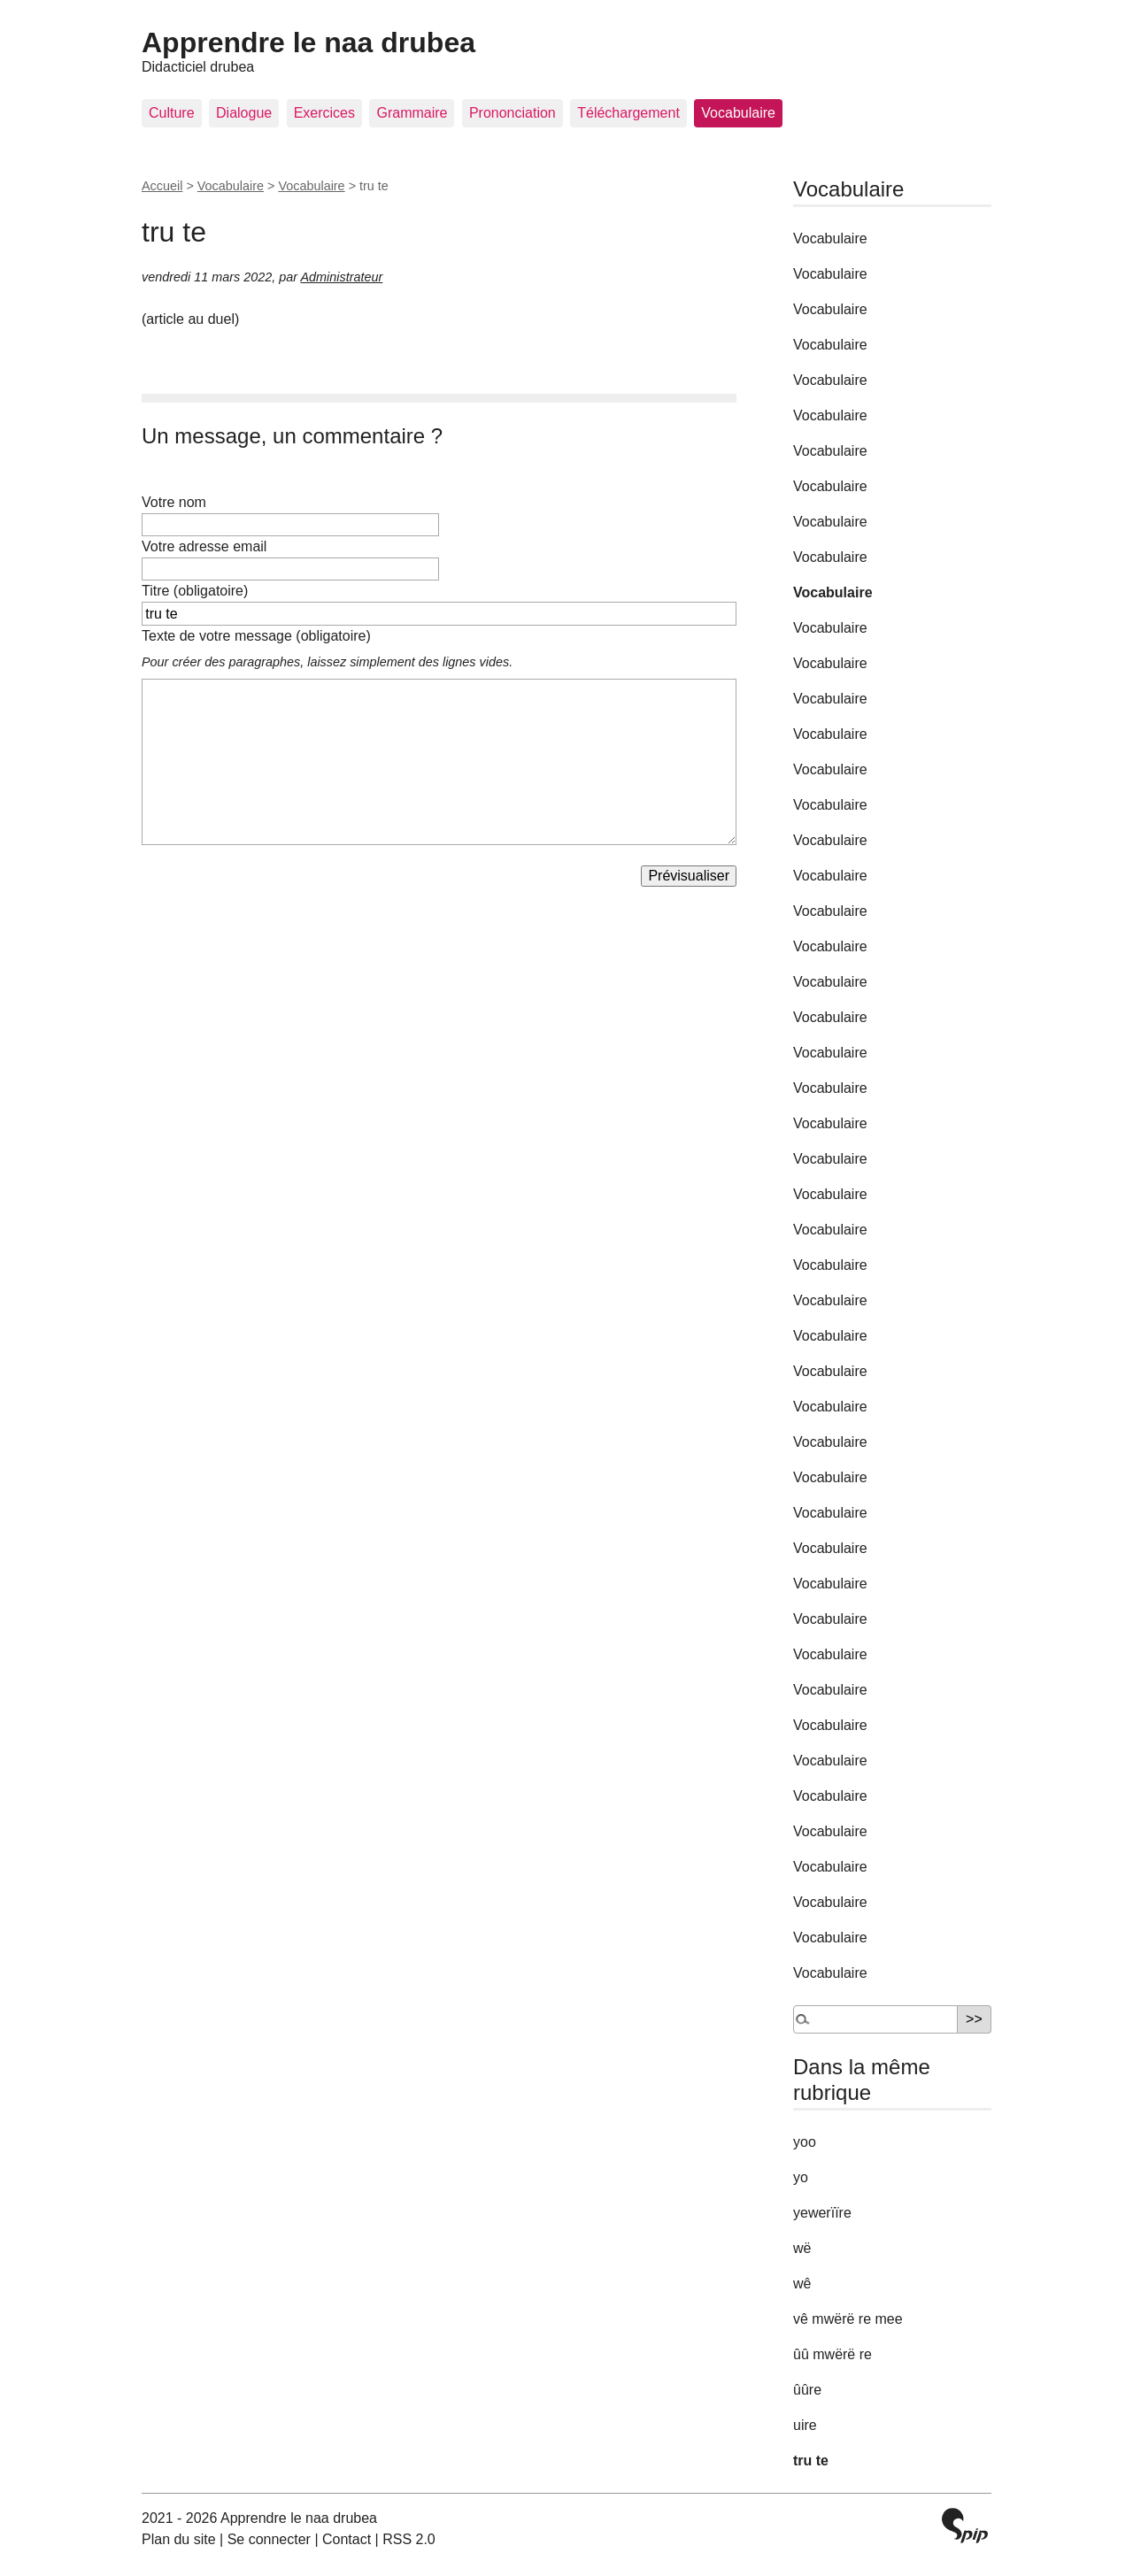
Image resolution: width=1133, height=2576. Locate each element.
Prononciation (512, 112)
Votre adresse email (204, 546)
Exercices (324, 112)
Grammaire (411, 112)
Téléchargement (628, 112)
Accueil (162, 186)
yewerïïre (822, 2212)
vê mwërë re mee (848, 2318)
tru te (811, 2460)
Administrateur (341, 277)
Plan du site (179, 2539)
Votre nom (174, 502)
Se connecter (269, 2539)
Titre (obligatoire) (195, 590)
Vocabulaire (738, 112)
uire (805, 2425)
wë (802, 2248)
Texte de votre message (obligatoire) (256, 635)
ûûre (807, 2389)
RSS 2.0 (408, 2539)
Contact (346, 2539)
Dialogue (244, 112)
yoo (804, 2141)
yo (800, 2177)
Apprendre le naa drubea (308, 42)
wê (802, 2283)
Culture (172, 112)
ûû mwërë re (832, 2354)
